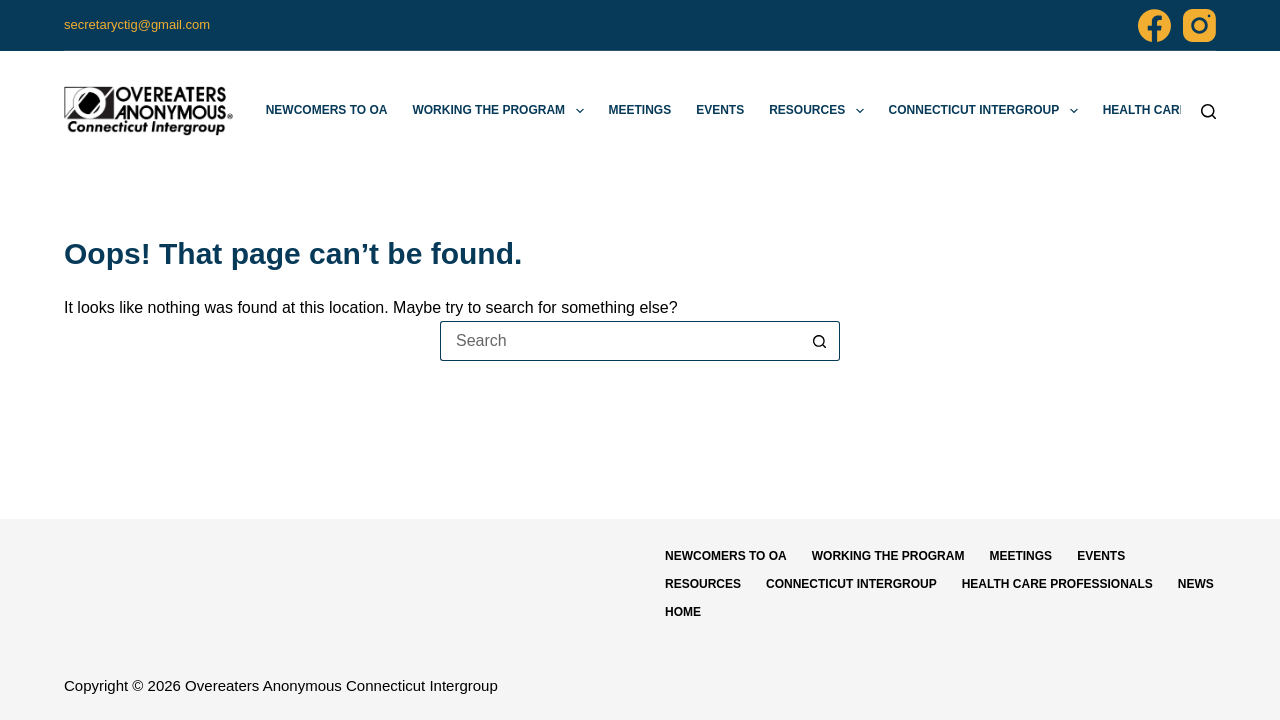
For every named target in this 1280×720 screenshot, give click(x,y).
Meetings (640, 110)
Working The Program (501, 111)
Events (720, 110)
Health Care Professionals (1057, 584)
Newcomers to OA (327, 110)
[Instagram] (1199, 25)
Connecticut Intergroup (987, 111)
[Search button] (820, 341)
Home (683, 612)
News (1196, 584)
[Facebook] (1154, 25)
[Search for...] (620, 341)
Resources (820, 111)
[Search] (1208, 111)
